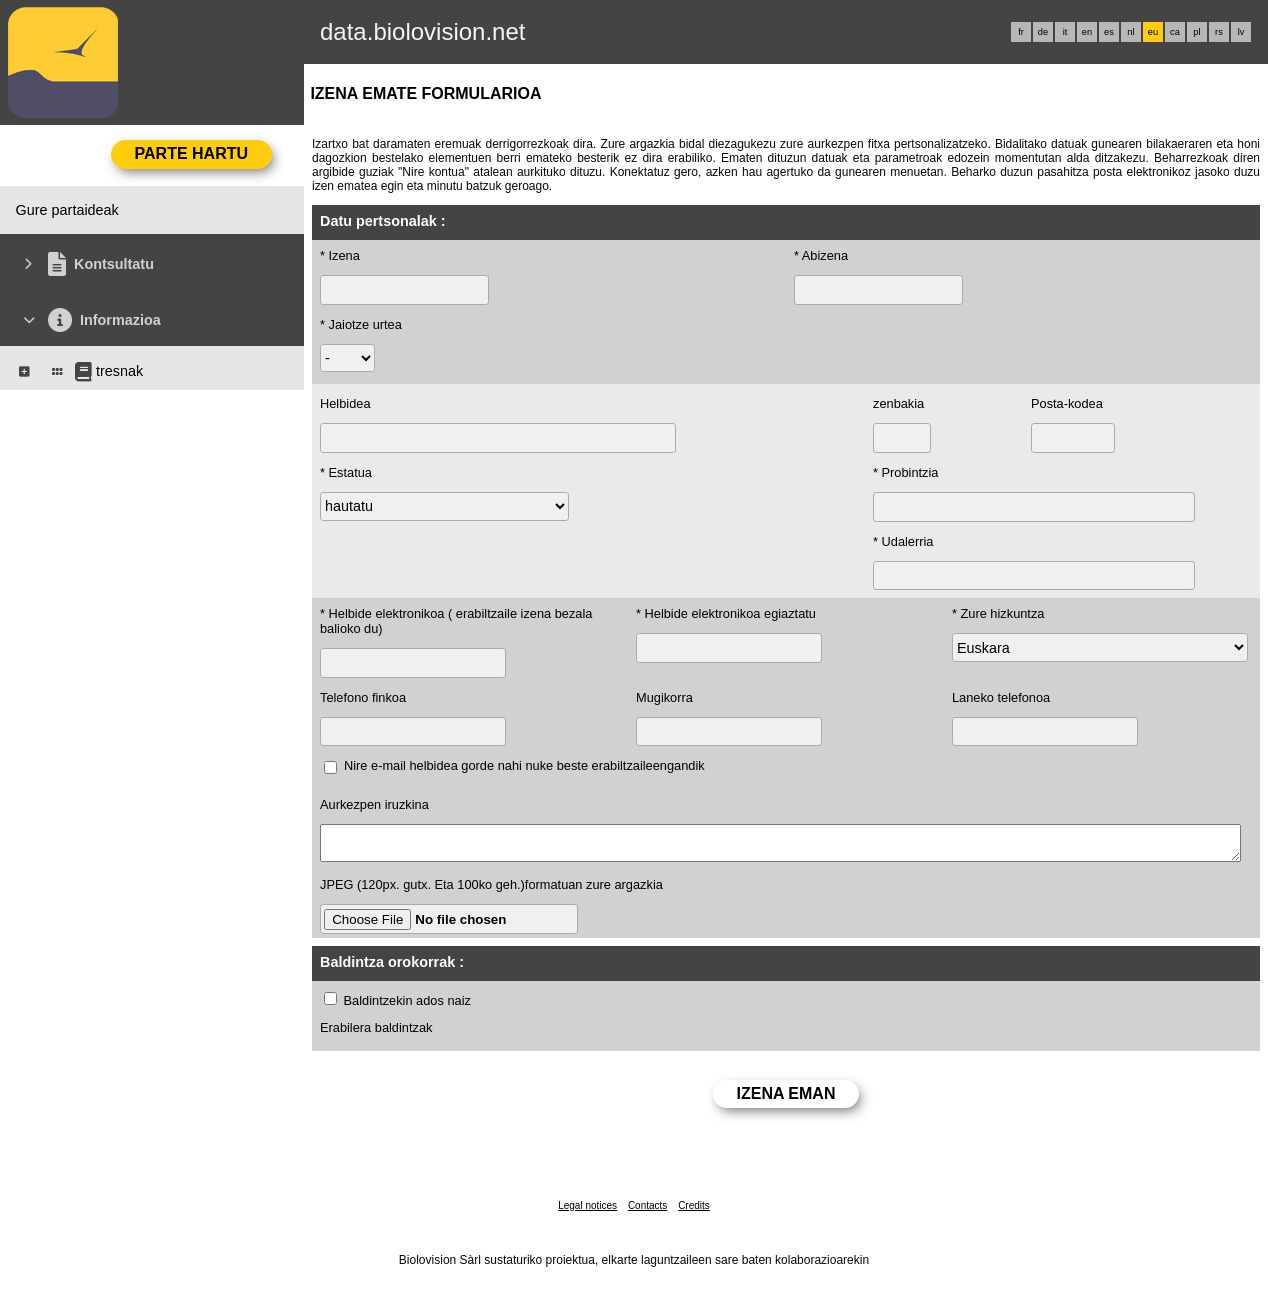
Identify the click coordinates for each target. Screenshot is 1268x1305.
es (1109, 32)
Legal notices (587, 1211)
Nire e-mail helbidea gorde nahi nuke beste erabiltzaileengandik (524, 765)
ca (1175, 32)
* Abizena (821, 255)
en (1087, 32)
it (1065, 32)
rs (1219, 32)
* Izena (340, 255)
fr (1021, 32)
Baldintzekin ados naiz (407, 1006)
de (1043, 32)
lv (1241, 32)
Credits (694, 1211)
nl (1130, 32)
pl (1196, 32)
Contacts (647, 1211)
